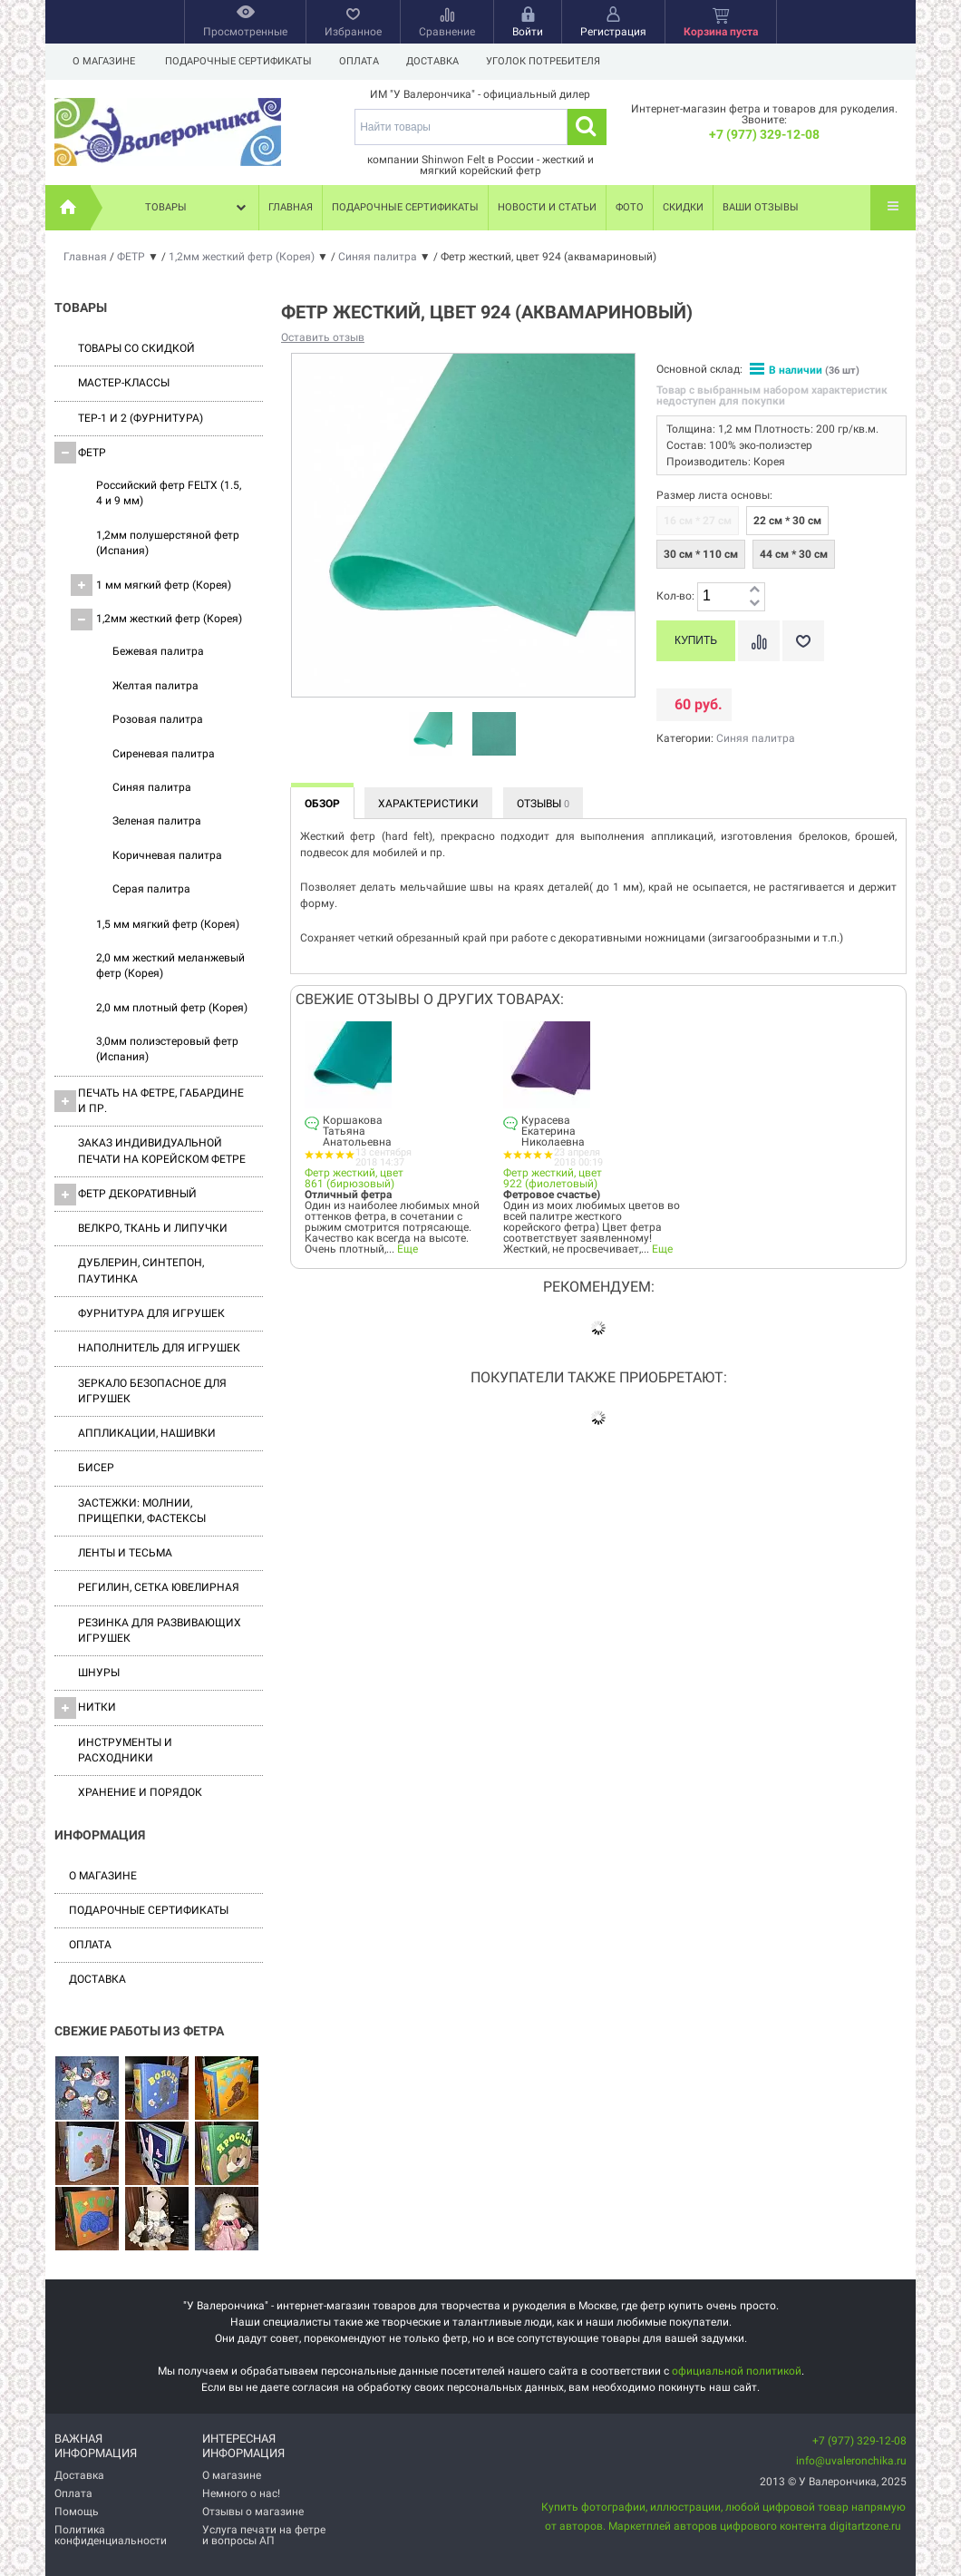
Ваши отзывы (761, 207)
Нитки (85, 1708)
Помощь (76, 2511)
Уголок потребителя (551, 61)
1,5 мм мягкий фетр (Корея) (167, 924)
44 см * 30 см (794, 554)
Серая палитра (151, 889)
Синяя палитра (151, 787)
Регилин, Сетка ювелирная (158, 1587)
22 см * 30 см (787, 520)
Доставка (438, 61)
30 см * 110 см (701, 554)
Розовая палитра (157, 719)
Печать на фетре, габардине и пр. (149, 1101)
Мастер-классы (124, 382)
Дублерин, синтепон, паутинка (141, 1270)
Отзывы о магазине (253, 2511)
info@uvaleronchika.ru (851, 2460)
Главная (290, 207)
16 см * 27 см (698, 520)
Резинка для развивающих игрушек (159, 1630)
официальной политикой (736, 2371)
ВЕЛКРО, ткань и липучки (153, 1228)
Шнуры (99, 1672)
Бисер (96, 1467)
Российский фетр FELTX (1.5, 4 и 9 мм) (168, 493)
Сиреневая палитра (163, 753)
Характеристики (428, 803)
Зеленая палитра (156, 821)
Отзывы (543, 803)
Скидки (683, 207)
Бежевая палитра (158, 651)
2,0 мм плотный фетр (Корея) (172, 1007)
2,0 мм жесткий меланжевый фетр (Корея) (170, 965)
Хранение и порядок (140, 1792)
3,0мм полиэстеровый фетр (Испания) (167, 1049)
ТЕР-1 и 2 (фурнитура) (140, 418)
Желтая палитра (155, 685)
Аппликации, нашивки (147, 1433)
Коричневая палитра (167, 855)
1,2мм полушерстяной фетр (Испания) (167, 543)
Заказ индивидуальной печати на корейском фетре (162, 1151)
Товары (197, 208)
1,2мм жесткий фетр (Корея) (156, 619)
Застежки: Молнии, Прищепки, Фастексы (142, 1511)
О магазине (104, 61)
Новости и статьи (547, 207)
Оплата (362, 61)
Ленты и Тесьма (125, 1553)
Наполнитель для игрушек (159, 1348)
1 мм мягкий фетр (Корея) (151, 585)
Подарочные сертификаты (238, 61)
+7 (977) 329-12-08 (764, 134)
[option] (430, 734)
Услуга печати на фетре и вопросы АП (263, 2535)
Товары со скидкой (136, 348)
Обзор (322, 803)
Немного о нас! (241, 2493)
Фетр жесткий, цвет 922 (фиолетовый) (552, 1178)
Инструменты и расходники (125, 1750)
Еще (407, 1249)
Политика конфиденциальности (110, 2535)
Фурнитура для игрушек (151, 1313)
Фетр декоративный (125, 1194)
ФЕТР (80, 452)
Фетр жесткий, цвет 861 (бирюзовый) (354, 1178)
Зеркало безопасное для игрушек (152, 1391)
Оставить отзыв (322, 337)
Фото (630, 207)
